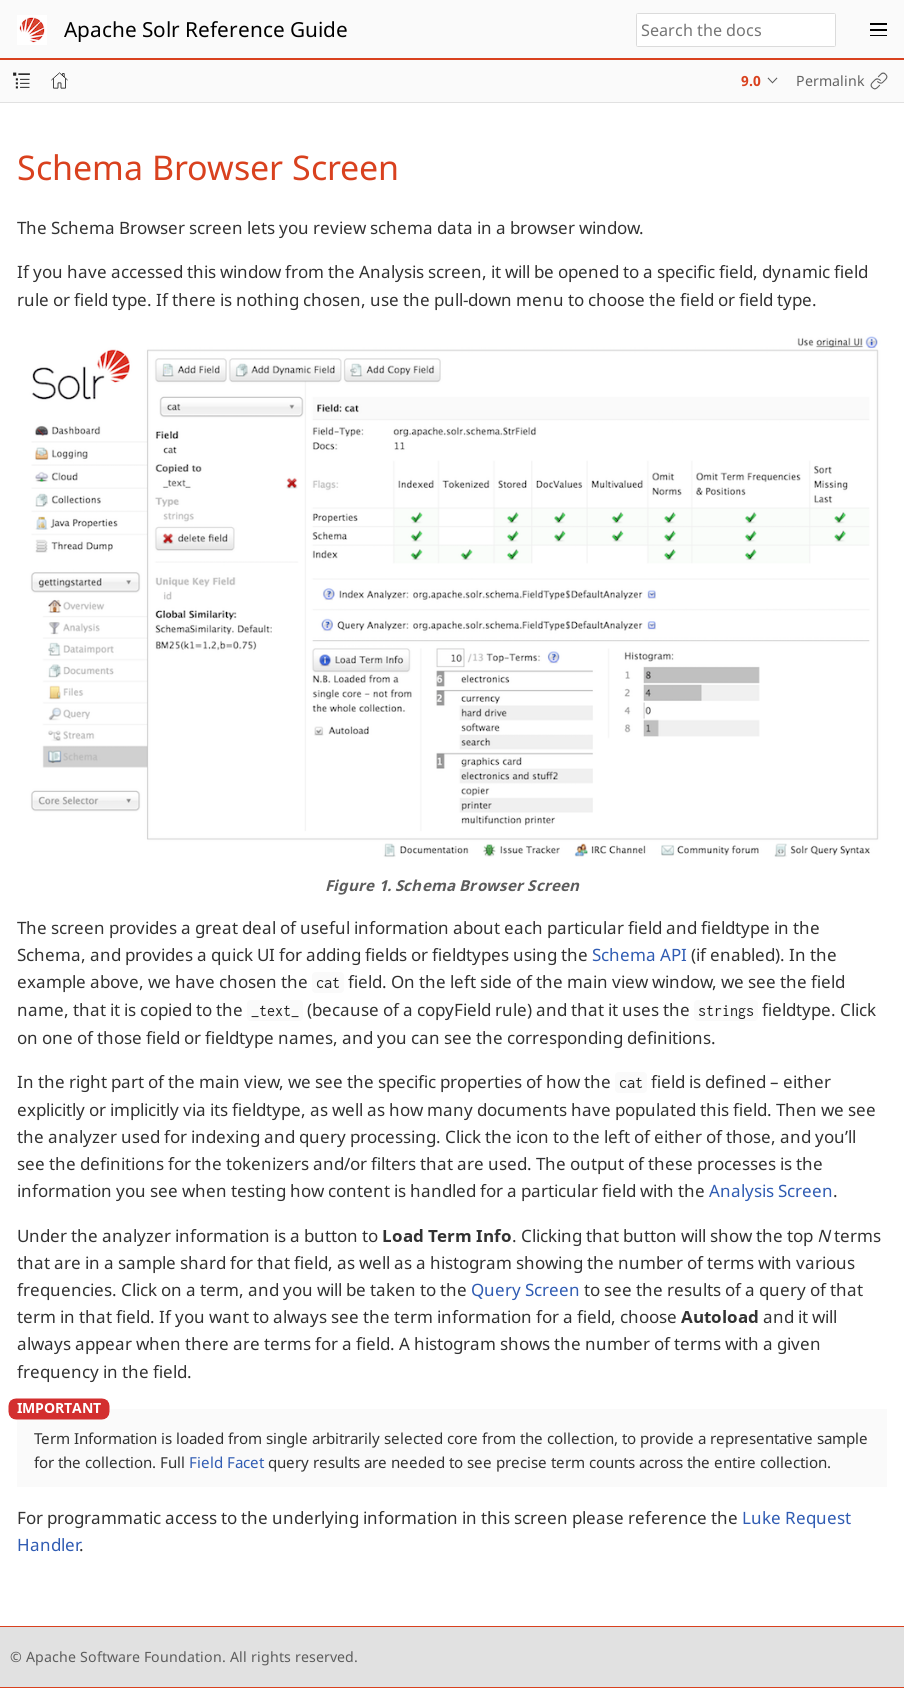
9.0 (751, 80)
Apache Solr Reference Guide (206, 29)
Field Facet (226, 1462)
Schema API (639, 954)
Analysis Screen (771, 1190)
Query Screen (525, 1289)
